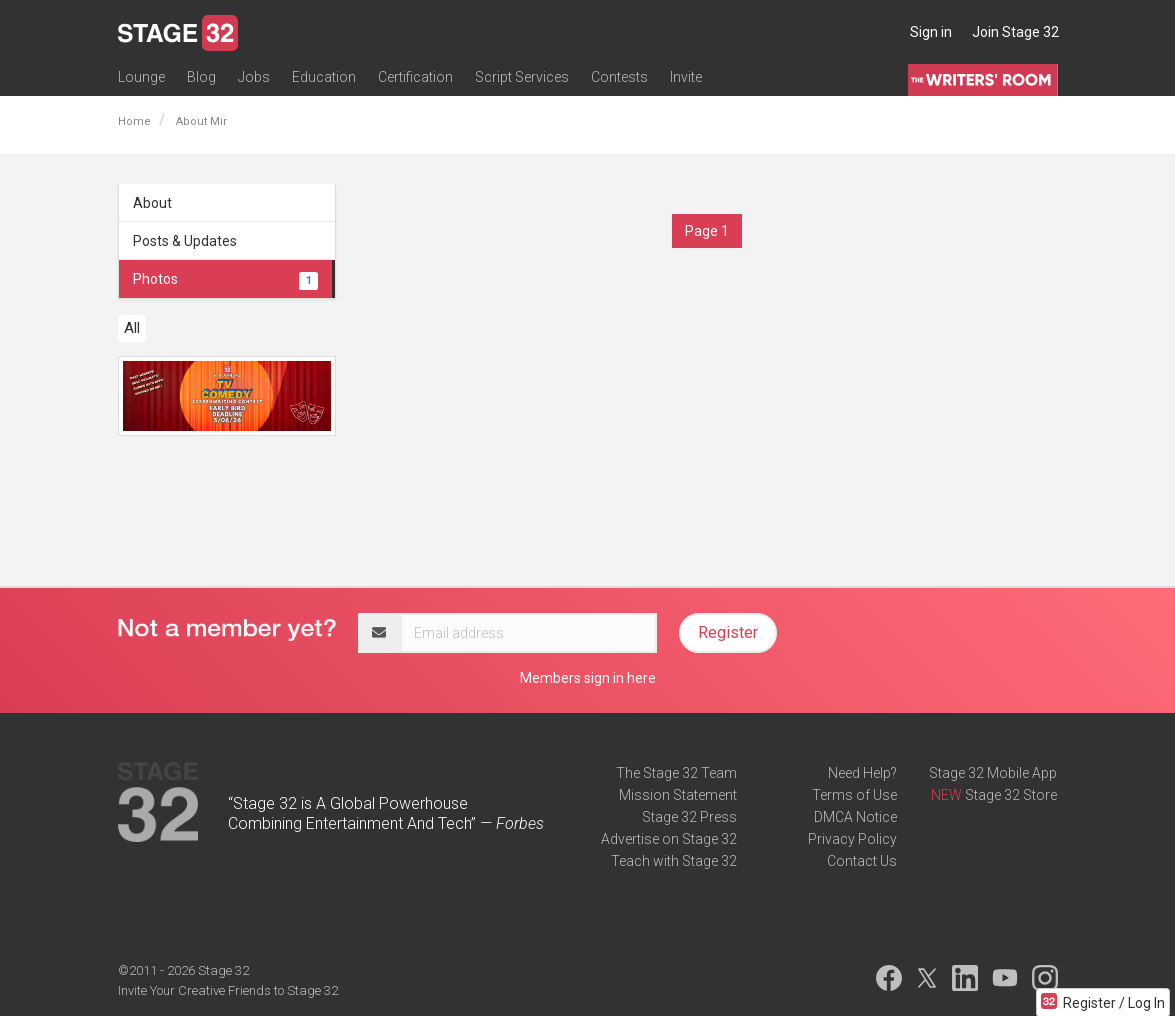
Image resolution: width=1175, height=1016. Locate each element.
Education (324, 77)
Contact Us (862, 861)
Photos (226, 279)
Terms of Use (854, 795)
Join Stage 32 (1015, 32)
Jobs (254, 77)
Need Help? (862, 773)
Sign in (931, 32)
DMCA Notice (855, 817)
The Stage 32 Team (676, 773)
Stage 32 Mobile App (993, 773)
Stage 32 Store (1011, 795)
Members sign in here (588, 678)
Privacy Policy (852, 839)
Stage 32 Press (689, 817)
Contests (619, 77)
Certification (415, 77)
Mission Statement (678, 795)
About (152, 203)
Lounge (141, 77)
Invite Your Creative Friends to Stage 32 (228, 990)
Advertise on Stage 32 (669, 839)
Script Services (522, 77)
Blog (201, 77)
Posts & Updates (185, 241)
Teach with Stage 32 (674, 861)
